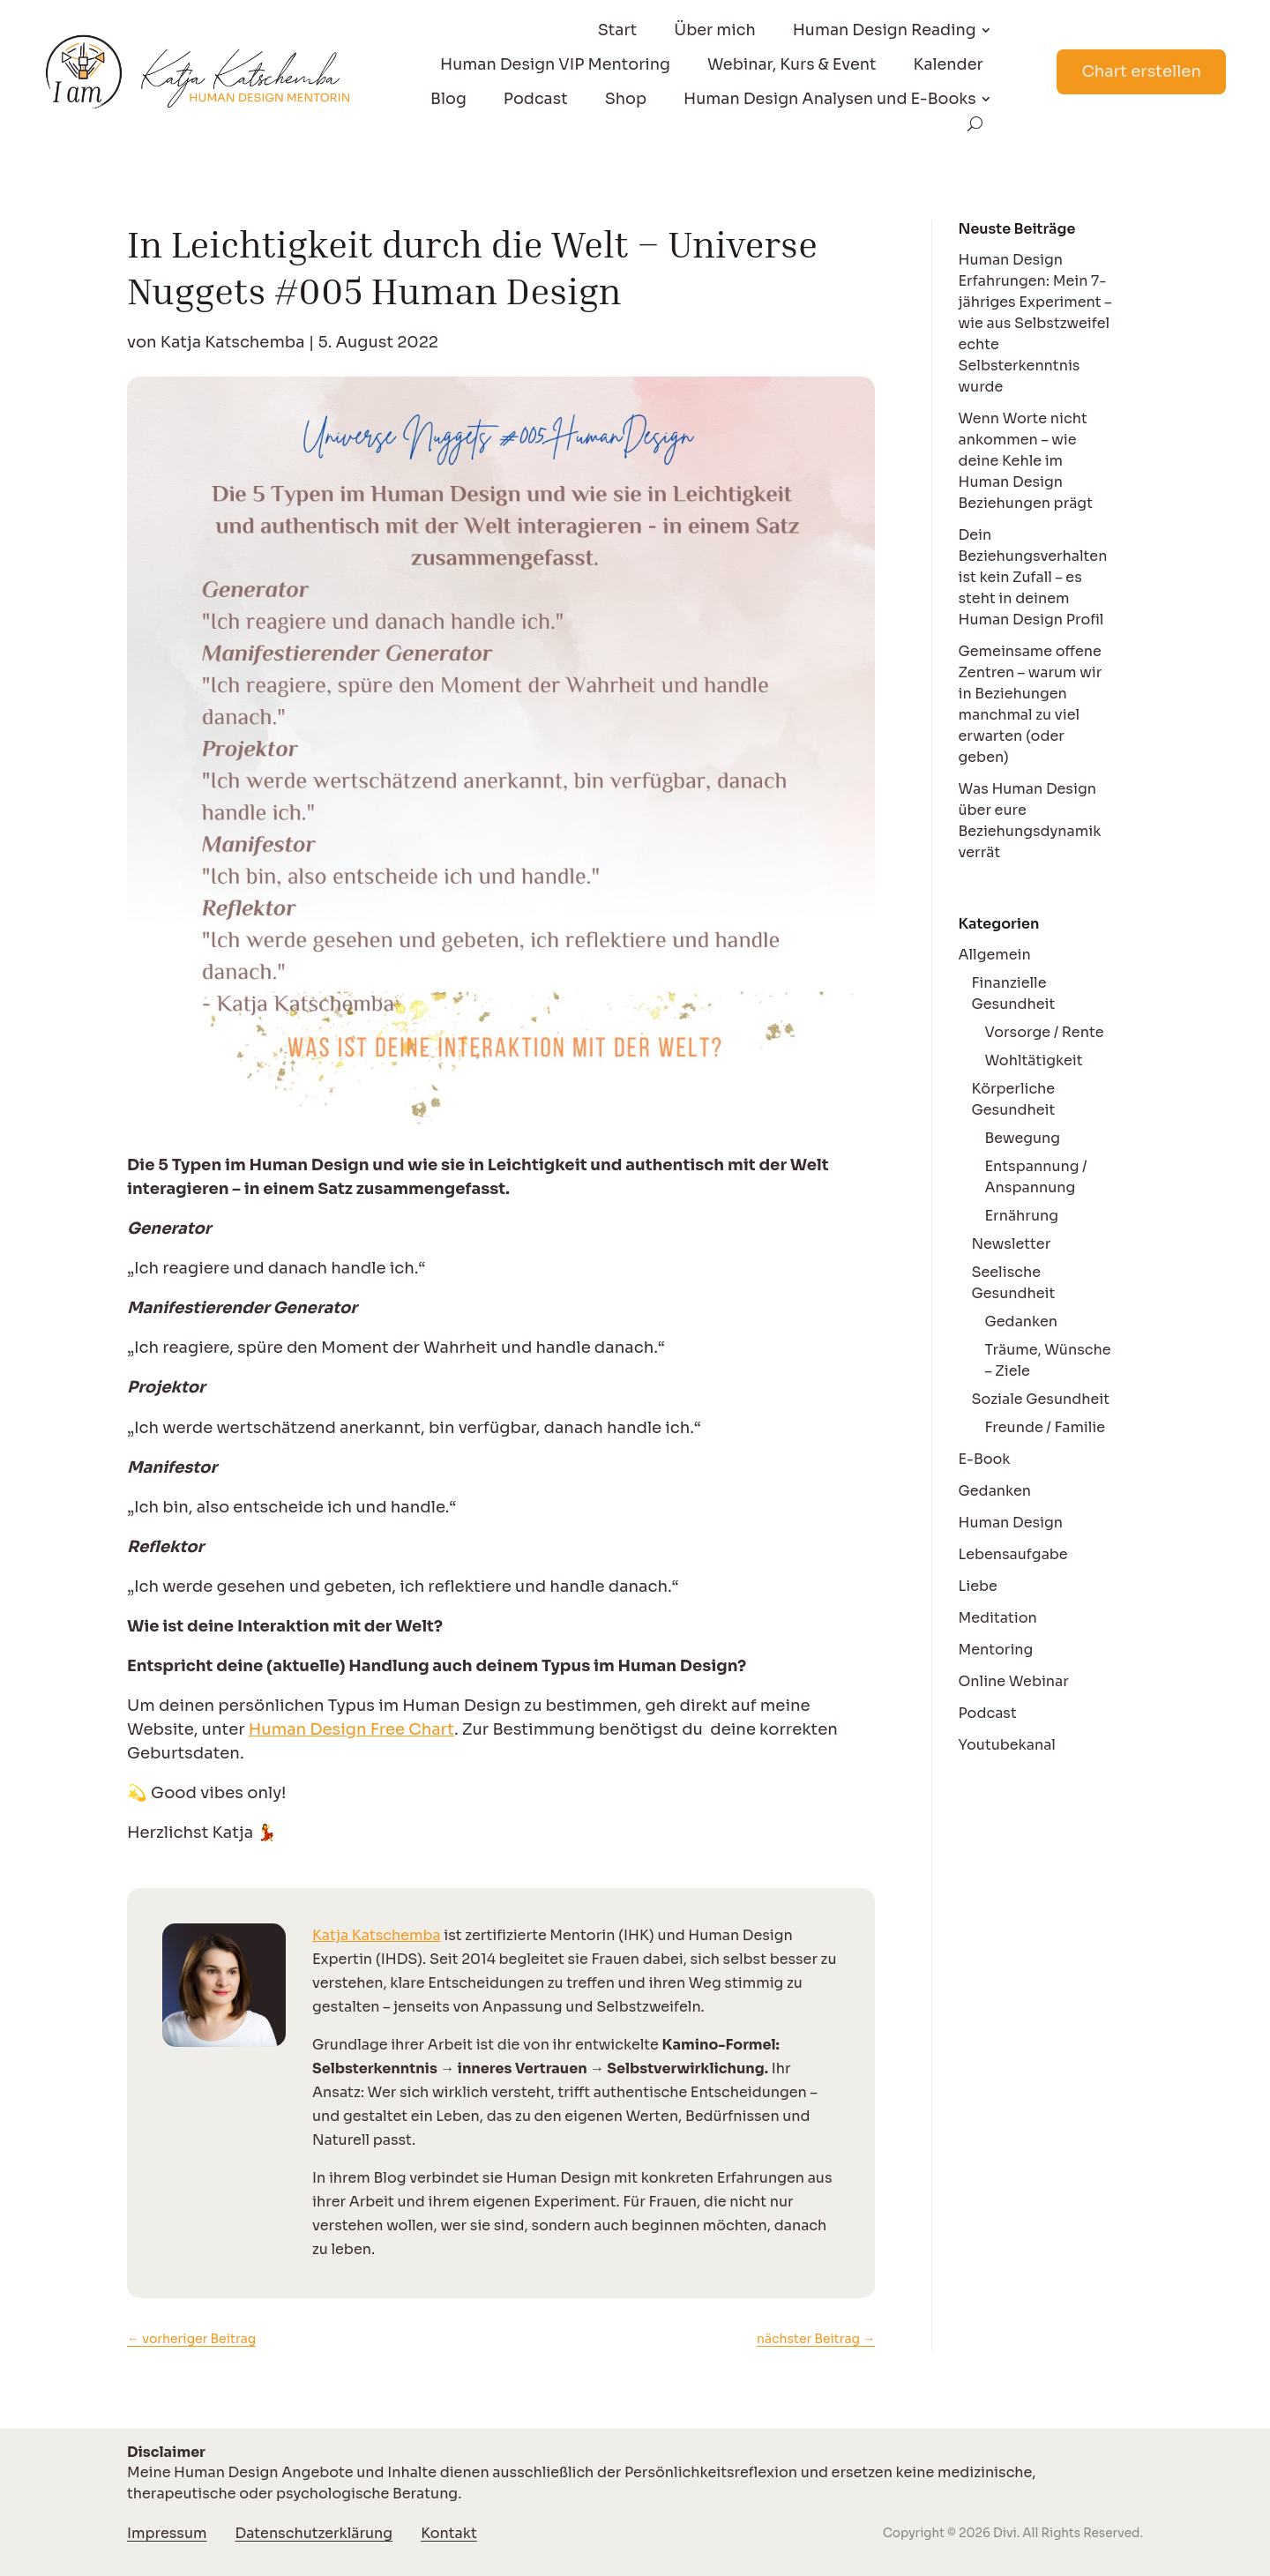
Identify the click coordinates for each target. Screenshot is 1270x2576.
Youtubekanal (1007, 1745)
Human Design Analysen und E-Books (830, 98)
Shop (625, 98)
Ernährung (1022, 1215)
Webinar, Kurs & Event (792, 64)
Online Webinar (1014, 1681)
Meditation (998, 1618)
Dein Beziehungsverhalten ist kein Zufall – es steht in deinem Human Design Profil (1033, 577)
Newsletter (1011, 1244)
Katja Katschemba (233, 342)
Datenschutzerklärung (313, 2533)
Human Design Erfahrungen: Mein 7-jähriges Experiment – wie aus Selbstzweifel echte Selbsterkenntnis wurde (1035, 323)
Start (618, 30)
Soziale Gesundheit (1040, 1399)
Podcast (536, 98)
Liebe (978, 1586)
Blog (448, 98)
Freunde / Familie (1045, 1427)
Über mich (714, 30)
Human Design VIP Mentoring (555, 64)
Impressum (166, 2533)
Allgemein (995, 954)
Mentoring (996, 1649)
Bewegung (1023, 1138)
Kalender (948, 64)
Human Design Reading (884, 30)
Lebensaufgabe (1013, 1554)
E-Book (985, 1459)
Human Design (1011, 1522)
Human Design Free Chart (351, 1729)
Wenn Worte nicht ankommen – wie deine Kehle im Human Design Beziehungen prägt (1026, 460)
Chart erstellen (1141, 71)
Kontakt (449, 2533)
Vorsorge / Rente (1044, 1032)
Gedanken (1021, 1321)
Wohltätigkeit (1034, 1060)
